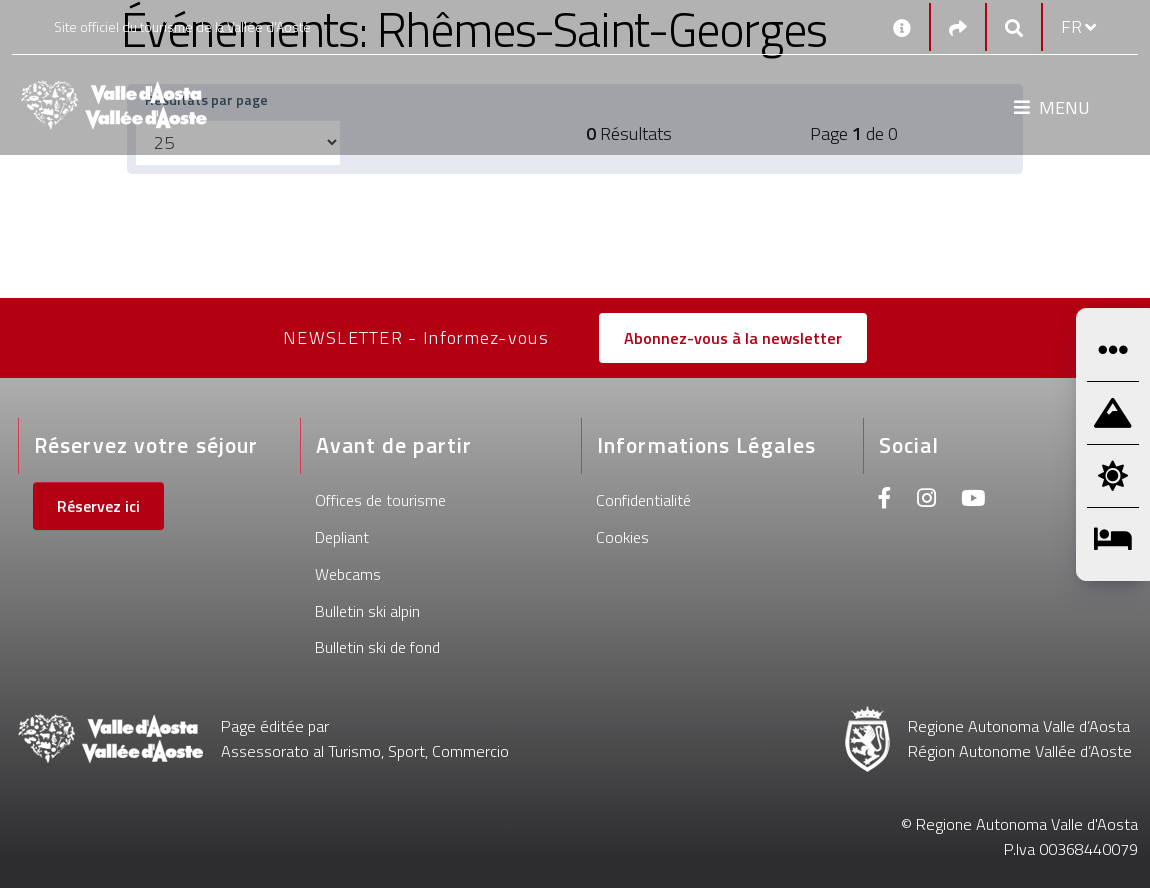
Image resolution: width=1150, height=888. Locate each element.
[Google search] (1014, 27)
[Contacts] (902, 27)
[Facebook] (885, 500)
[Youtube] (973, 500)
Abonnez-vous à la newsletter (733, 338)
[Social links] (958, 27)
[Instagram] (926, 500)
